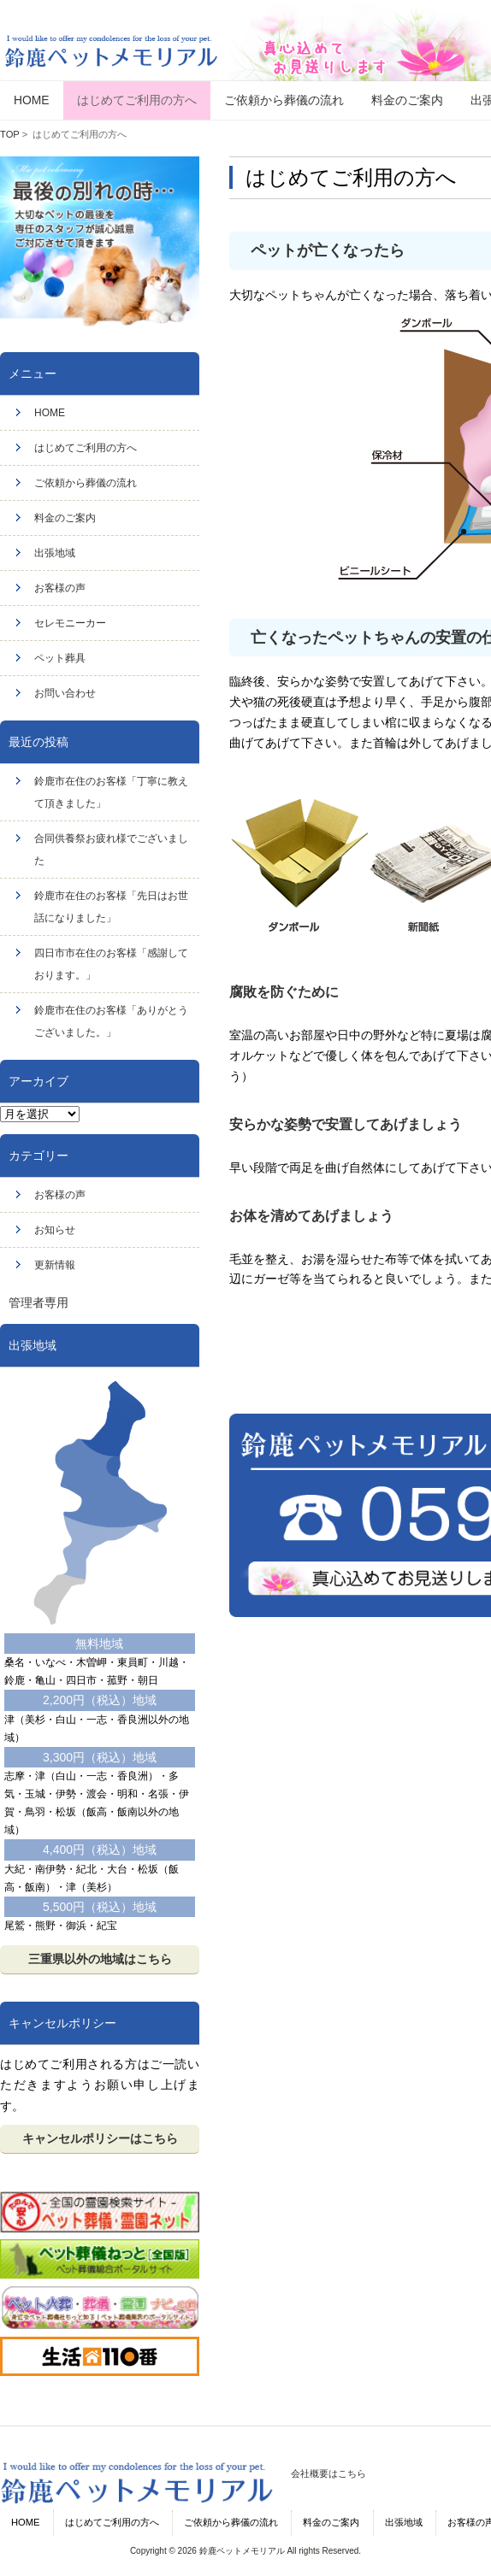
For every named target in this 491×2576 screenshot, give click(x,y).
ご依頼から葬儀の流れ (85, 483)
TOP (10, 134)
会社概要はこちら (328, 2473)
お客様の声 (60, 588)
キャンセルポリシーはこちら (100, 2138)
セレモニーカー (70, 623)
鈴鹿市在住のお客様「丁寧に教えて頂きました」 (111, 792)
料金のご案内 (65, 518)
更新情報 (54, 1265)
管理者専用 (38, 1302)
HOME (49, 413)
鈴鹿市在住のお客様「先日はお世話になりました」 (111, 907)
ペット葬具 (60, 658)
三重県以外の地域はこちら (100, 1959)
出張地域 (54, 553)
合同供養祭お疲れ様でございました (111, 849)
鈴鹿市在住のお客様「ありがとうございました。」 (111, 1021)
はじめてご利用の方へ (85, 448)
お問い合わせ (65, 693)
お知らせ (54, 1230)
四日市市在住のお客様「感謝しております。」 (111, 964)
